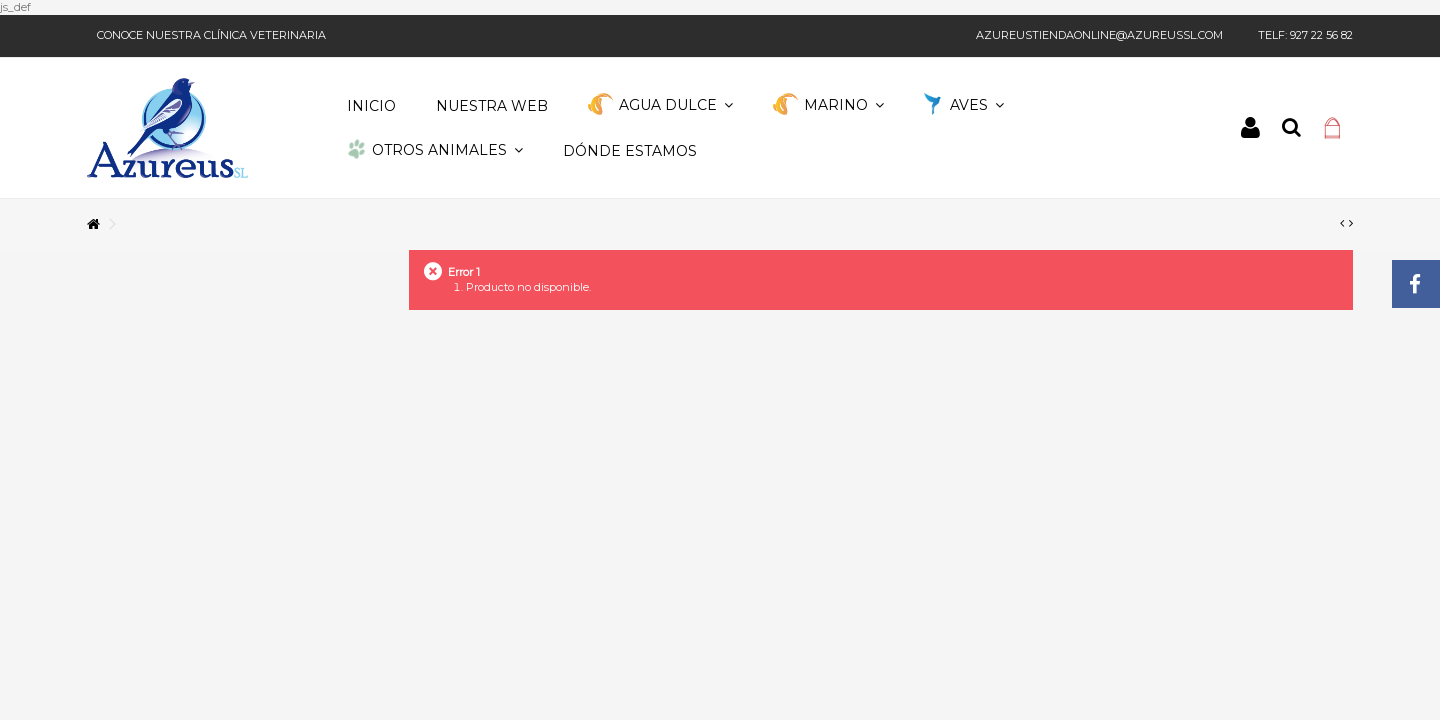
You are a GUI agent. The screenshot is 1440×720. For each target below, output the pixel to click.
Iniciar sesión (1250, 127)
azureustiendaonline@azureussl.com (1099, 35)
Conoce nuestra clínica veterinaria (211, 35)
